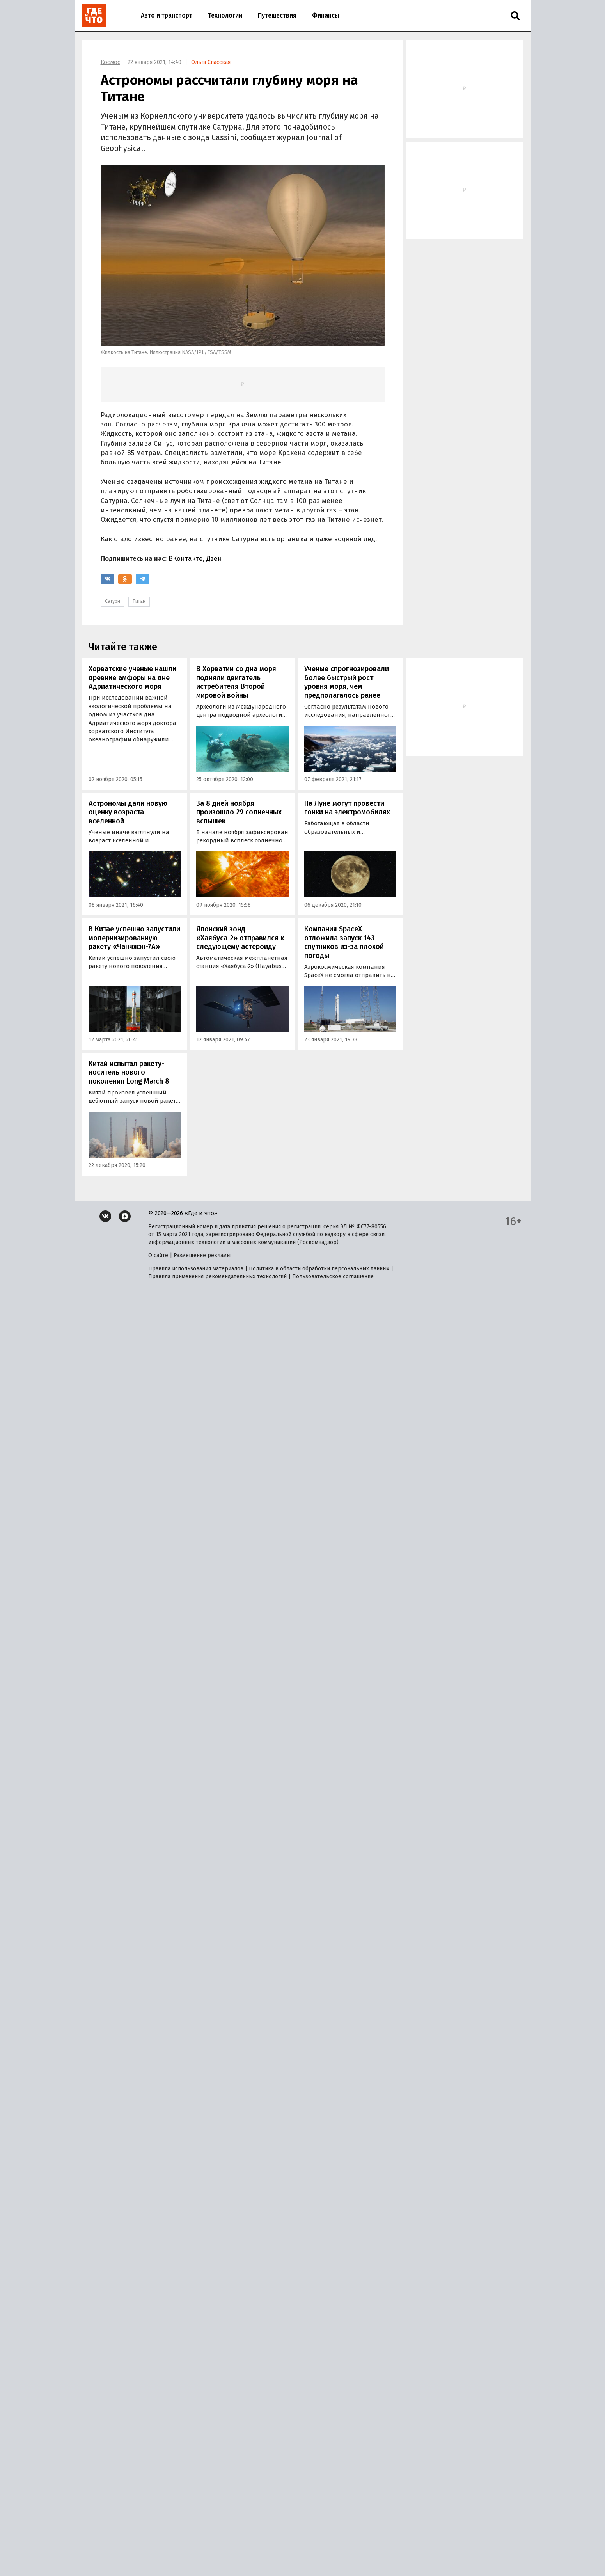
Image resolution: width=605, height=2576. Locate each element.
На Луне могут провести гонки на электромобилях (347, 808)
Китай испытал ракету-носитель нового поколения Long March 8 (129, 1072)
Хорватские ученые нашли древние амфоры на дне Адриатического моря (132, 677)
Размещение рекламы (202, 1255)
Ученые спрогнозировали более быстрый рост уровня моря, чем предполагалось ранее (346, 682)
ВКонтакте (186, 558)
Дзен (214, 558)
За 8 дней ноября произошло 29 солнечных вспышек (239, 812)
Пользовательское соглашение (333, 1276)
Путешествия (277, 15)
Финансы (325, 15)
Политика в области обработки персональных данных (319, 1268)
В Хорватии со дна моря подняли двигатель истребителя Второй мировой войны (236, 682)
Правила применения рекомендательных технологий (217, 1276)
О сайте (158, 1255)
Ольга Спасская (211, 62)
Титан (139, 601)
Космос (110, 62)
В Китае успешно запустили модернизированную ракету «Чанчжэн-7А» (134, 938)
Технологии (225, 15)
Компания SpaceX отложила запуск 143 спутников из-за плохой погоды (344, 942)
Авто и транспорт (166, 15)
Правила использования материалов (195, 1268)
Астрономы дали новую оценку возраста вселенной (128, 812)
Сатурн (112, 601)
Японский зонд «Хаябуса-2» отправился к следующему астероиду (240, 938)
